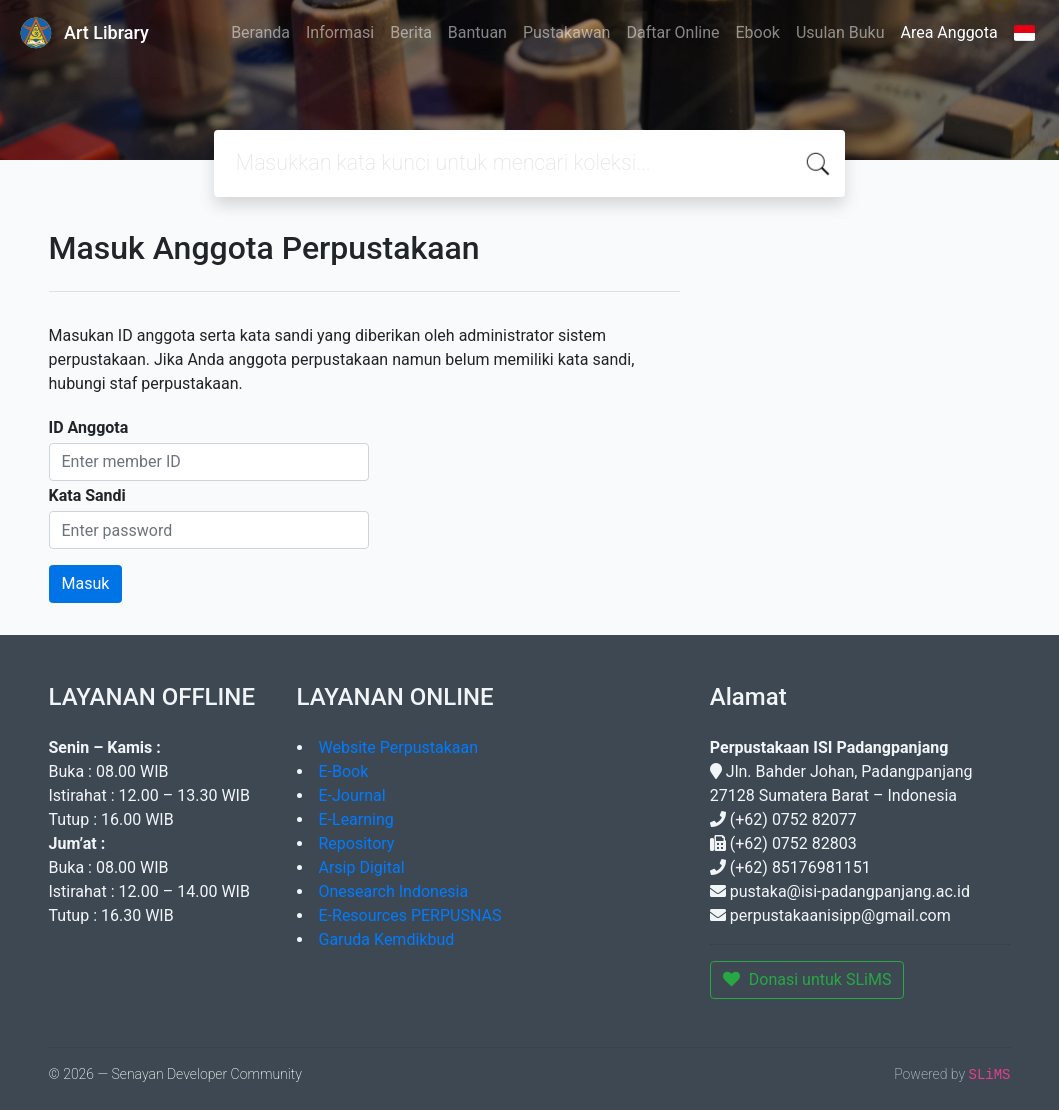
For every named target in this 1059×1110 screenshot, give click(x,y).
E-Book (344, 771)
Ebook (757, 32)
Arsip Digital (362, 867)
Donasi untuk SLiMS (807, 979)
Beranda (260, 32)
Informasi (340, 32)
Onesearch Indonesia (394, 891)
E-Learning (356, 819)
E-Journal (352, 795)
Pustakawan (566, 32)
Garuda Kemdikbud (387, 939)
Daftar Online (672, 32)
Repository (357, 843)
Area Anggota (949, 32)
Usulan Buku (840, 32)
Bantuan (477, 32)
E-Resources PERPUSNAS (410, 915)
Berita (411, 32)
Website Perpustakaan (399, 747)
